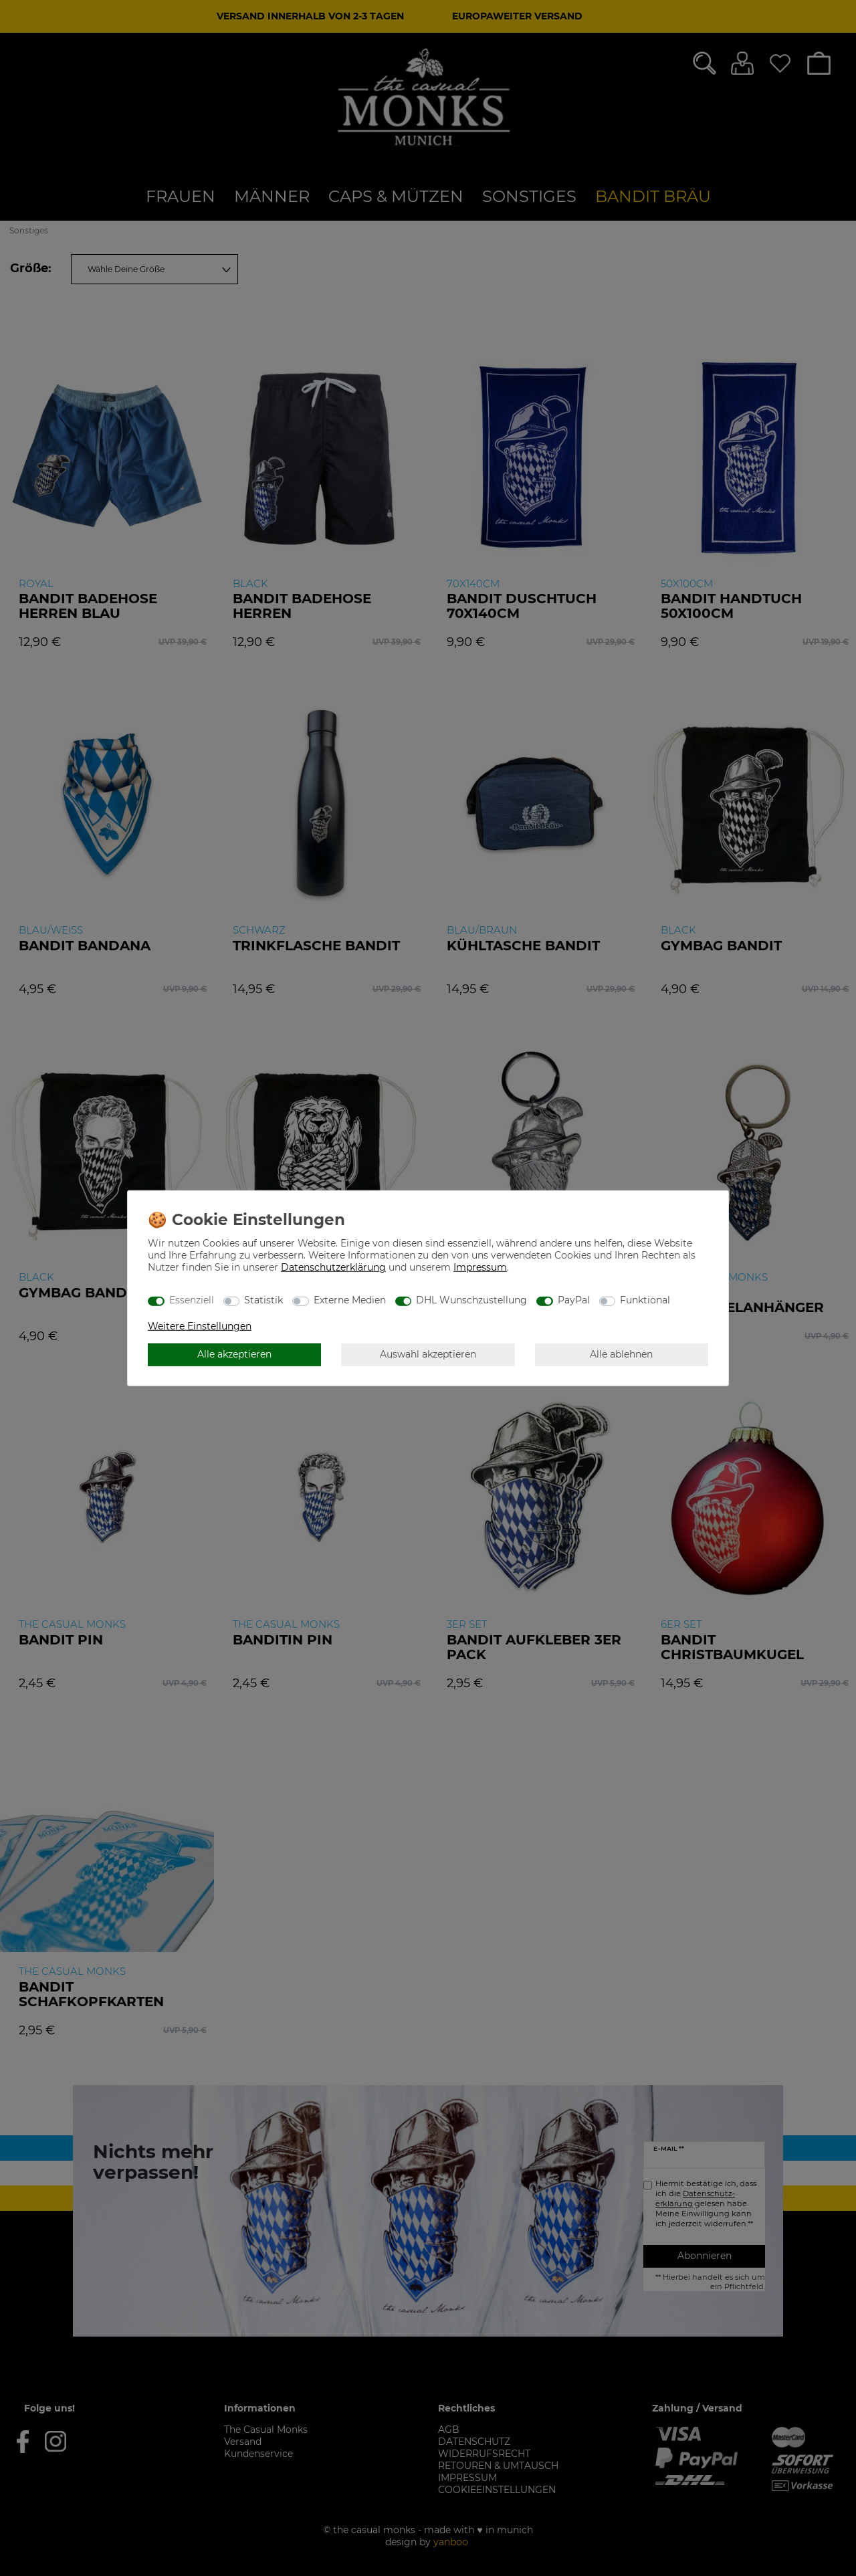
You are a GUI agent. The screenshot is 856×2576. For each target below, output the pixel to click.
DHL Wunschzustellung (471, 1300)
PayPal (574, 1300)
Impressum (480, 1267)
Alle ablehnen (621, 1354)
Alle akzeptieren (234, 1354)
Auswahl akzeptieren (428, 1354)
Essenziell (191, 1300)
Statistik (263, 1300)
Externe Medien (350, 1300)
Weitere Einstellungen (199, 1325)
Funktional (645, 1300)
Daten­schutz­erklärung (333, 1267)
